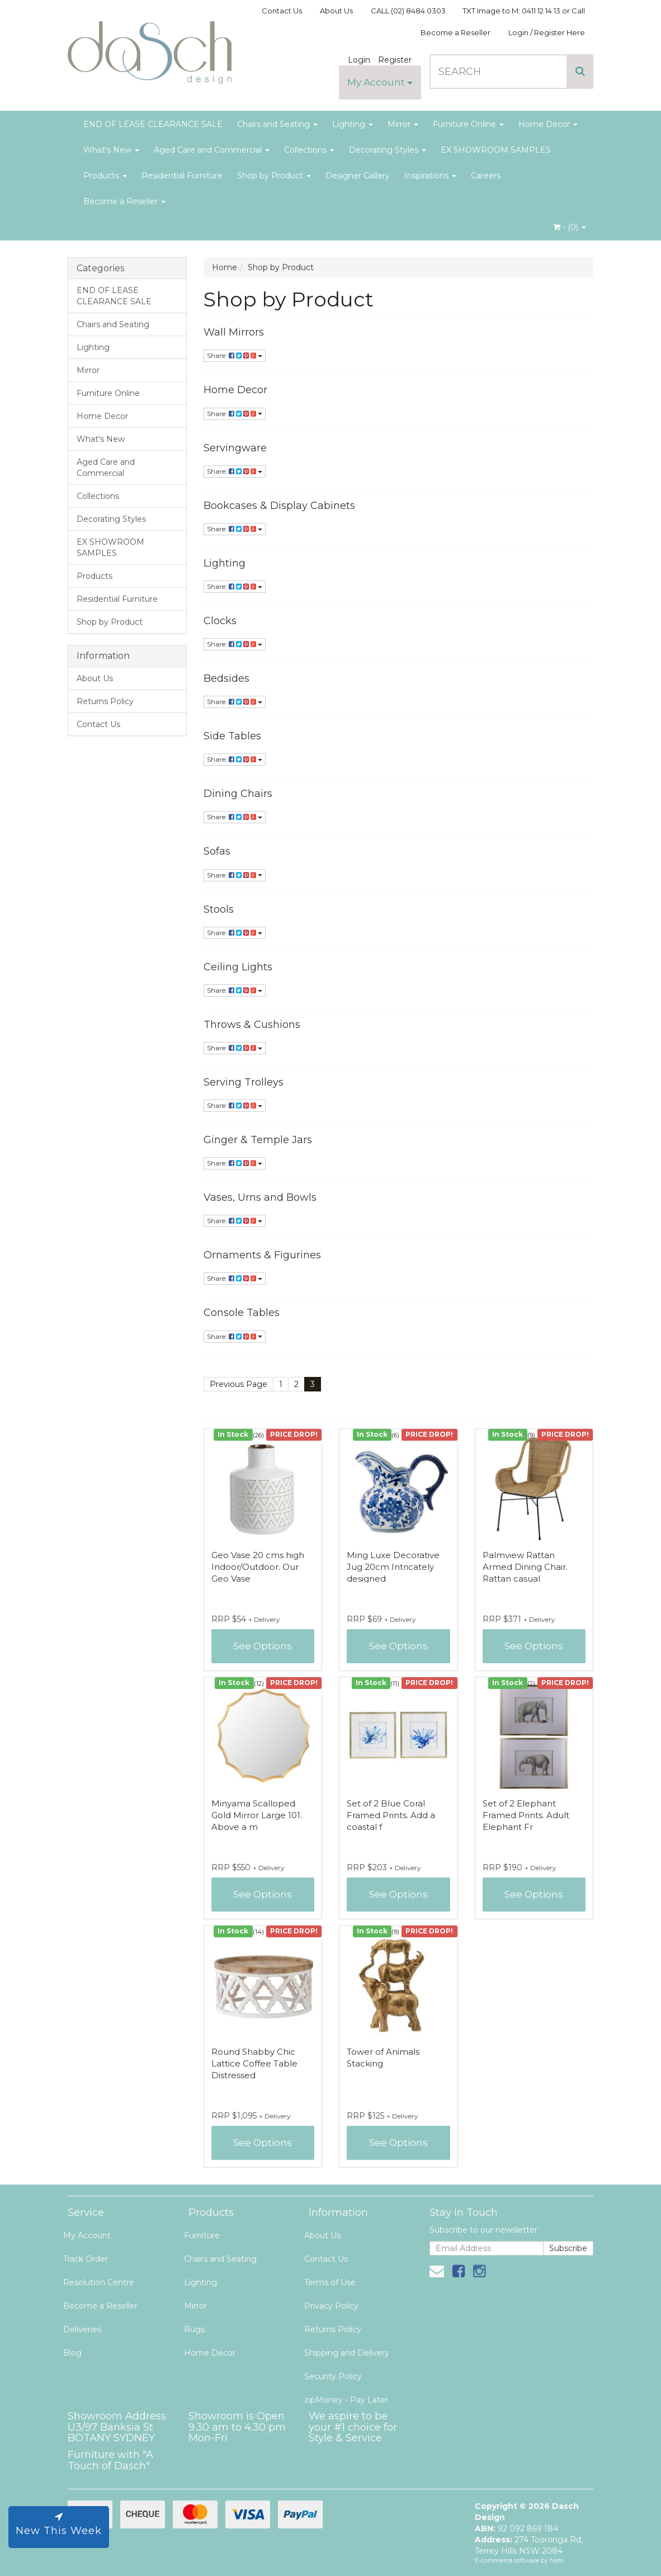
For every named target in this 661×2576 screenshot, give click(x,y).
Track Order (85, 2259)
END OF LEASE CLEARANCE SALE (153, 124)
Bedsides (226, 678)
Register (395, 60)
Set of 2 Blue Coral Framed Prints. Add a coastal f (391, 1815)
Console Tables (242, 1312)
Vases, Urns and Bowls (260, 1197)
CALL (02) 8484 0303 (408, 10)
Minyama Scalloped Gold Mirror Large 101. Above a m (256, 1815)
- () (569, 227)
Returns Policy (105, 701)
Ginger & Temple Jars (258, 1140)
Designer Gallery (357, 176)
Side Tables (232, 736)
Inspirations (430, 176)
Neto (557, 2560)
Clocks (220, 621)
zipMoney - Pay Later (346, 2400)
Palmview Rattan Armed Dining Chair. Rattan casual (525, 1567)
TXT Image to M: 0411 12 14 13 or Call (523, 10)
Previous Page (238, 1384)
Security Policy (333, 2376)
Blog (72, 2353)
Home (224, 267)
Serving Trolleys (244, 1082)
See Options (262, 1646)
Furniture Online (468, 124)
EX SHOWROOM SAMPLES (496, 150)
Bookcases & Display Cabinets (279, 505)
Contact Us (282, 10)
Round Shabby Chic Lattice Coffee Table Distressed (254, 2063)
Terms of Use (330, 2282)
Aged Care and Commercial (212, 150)
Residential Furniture (182, 176)
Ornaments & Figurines (262, 1255)
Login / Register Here (546, 32)
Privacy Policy (331, 2306)
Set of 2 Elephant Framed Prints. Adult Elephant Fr (526, 1815)
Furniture (202, 2235)
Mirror (403, 124)
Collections (309, 150)
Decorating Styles (387, 150)
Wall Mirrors (234, 332)
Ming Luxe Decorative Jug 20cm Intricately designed (393, 1567)
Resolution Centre (98, 2282)
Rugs (194, 2329)
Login (359, 60)
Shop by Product (274, 176)
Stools (219, 909)
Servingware (235, 448)
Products (105, 176)
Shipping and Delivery (346, 2353)
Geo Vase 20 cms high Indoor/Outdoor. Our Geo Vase (257, 1567)
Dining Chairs (238, 793)
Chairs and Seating (277, 124)
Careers (486, 176)
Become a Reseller (455, 32)
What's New (111, 150)
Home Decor (548, 124)
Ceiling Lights (238, 967)
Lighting (352, 124)
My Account (380, 82)
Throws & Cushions (252, 1024)
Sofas (217, 851)
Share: (234, 355)
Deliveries (82, 2329)
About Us (336, 10)
